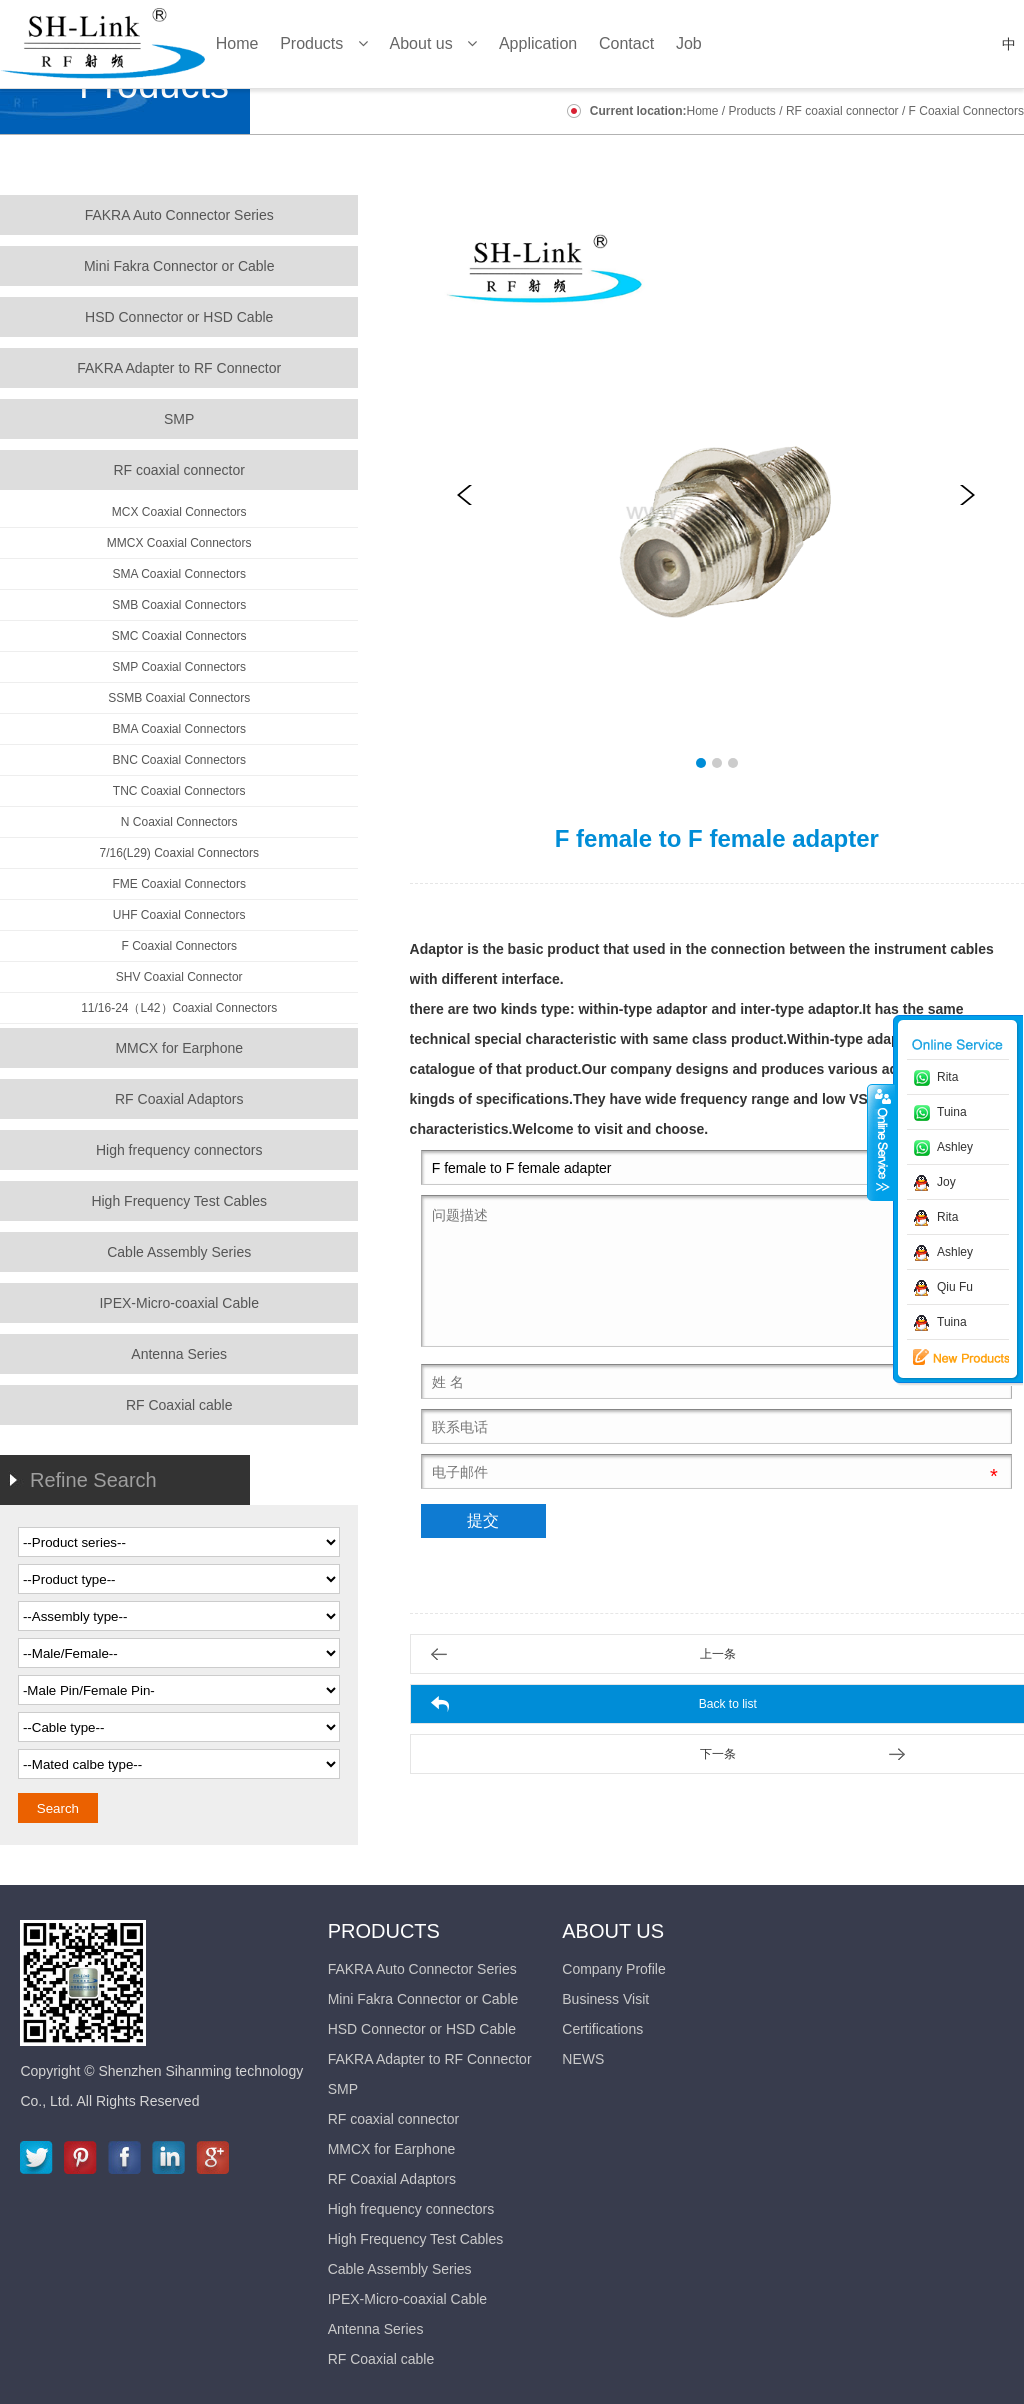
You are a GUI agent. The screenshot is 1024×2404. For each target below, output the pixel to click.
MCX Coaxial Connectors (179, 512)
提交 (483, 1520)
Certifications (602, 2029)
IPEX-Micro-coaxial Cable (179, 1303)
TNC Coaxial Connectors (179, 791)
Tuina (952, 1112)
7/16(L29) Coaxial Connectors (178, 853)
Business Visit (605, 1999)
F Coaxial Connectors (966, 111)
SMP (179, 419)
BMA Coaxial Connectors (178, 729)
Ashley (955, 1147)
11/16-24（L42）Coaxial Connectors (179, 1008)
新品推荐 (947, 1358)
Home (702, 111)
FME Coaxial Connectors (179, 884)
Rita (947, 1077)
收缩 (881, 1142)
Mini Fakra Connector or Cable (179, 266)
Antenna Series (179, 1354)
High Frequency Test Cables (179, 1201)
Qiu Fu (955, 1287)
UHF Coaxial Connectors (179, 915)
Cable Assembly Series (179, 1252)
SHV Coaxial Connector (179, 977)
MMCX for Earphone (179, 1048)
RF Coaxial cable (179, 1405)
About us (613, 1931)
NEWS (583, 2059)
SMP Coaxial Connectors (179, 667)
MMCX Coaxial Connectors (179, 543)
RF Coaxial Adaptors (179, 1099)
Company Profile (614, 1969)
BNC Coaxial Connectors (179, 760)
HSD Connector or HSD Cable (179, 317)
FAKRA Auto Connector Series (179, 215)
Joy (946, 1182)
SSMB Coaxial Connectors (179, 698)
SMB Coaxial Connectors (179, 605)
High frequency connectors (179, 1150)
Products (752, 111)
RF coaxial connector (842, 111)
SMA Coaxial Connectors (178, 574)
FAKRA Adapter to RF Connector (179, 368)
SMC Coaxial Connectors (179, 636)
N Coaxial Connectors (179, 822)
